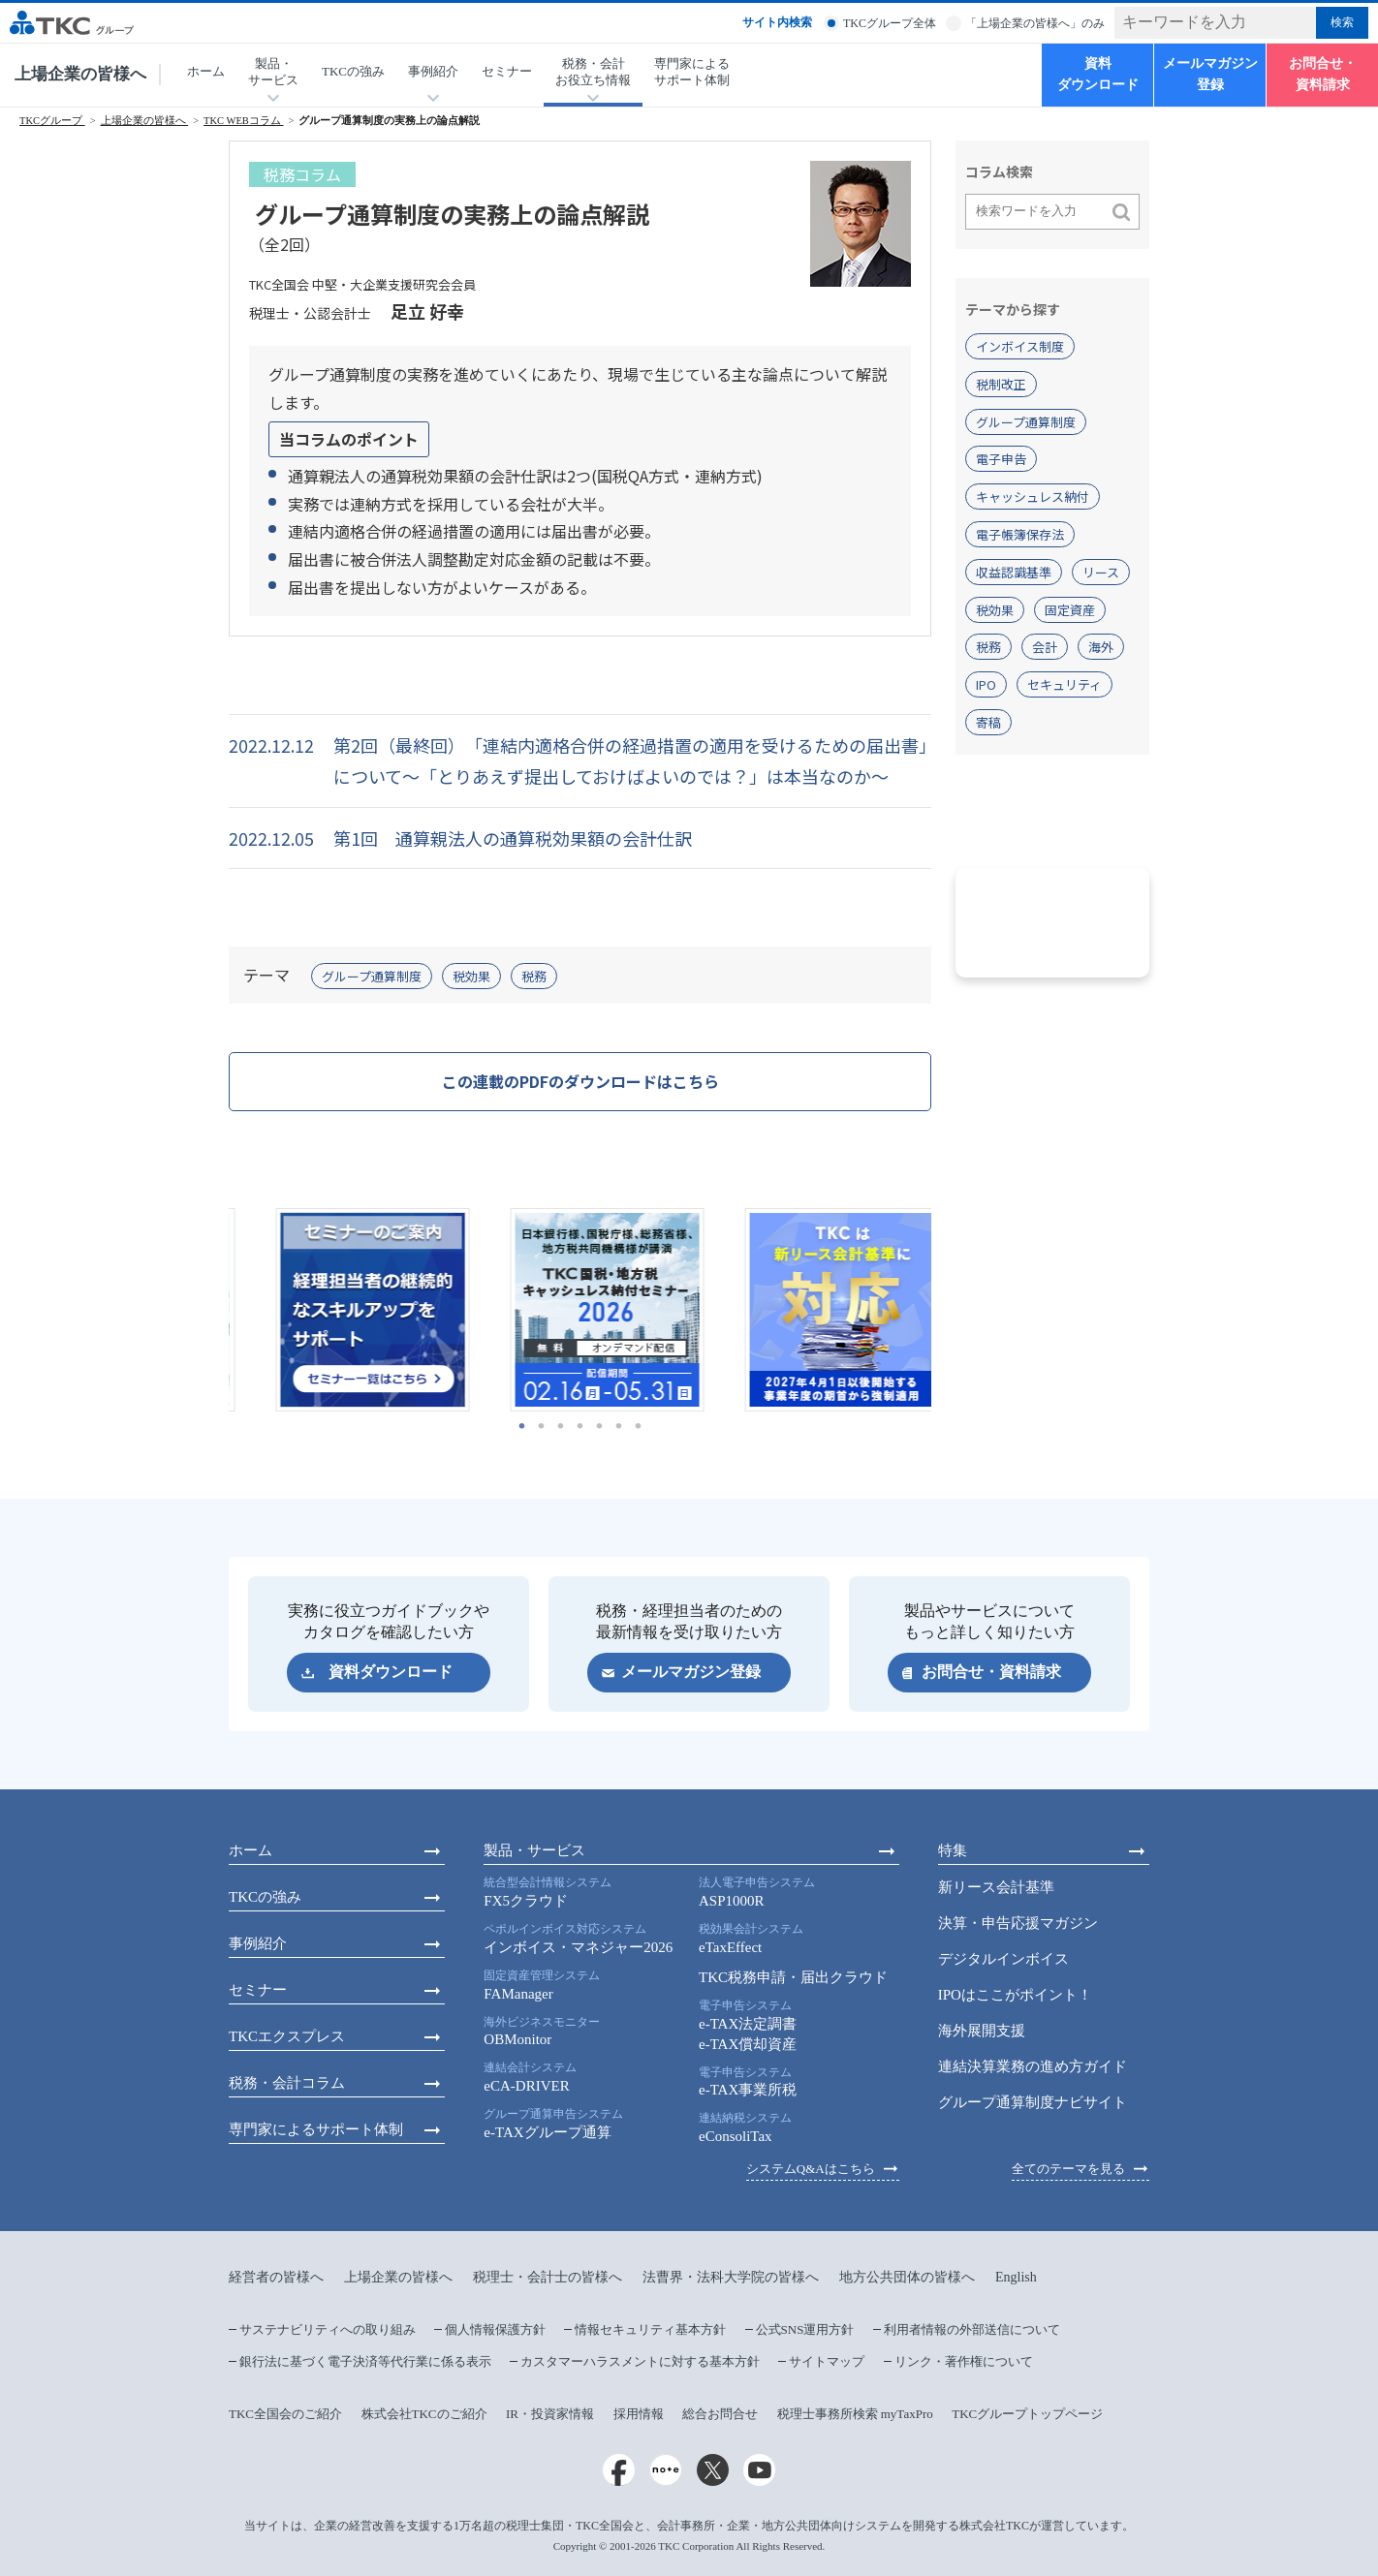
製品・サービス (534, 1850)
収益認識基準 (1013, 572)
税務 (534, 976)
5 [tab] (600, 1426)
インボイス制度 (1020, 346)
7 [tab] (638, 1426)
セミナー (507, 71)
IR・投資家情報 (550, 2413)
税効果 (471, 976)
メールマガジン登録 (1210, 74)
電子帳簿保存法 (1020, 534)
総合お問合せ (720, 2413)
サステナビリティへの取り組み (327, 2329)
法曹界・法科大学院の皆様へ (730, 2277)
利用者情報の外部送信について (972, 2329)
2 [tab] (541, 1426)
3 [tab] (561, 1426)
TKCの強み (353, 71)
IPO (986, 684)
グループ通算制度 (372, 976)
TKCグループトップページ (1027, 2413)
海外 (1100, 646)
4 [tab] (580, 1426)
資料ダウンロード (1098, 74)
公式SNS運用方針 (805, 2329)
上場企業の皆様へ (80, 74)
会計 (1044, 646)
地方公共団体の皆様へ (907, 2277)
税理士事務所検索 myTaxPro (855, 2413)
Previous (214, 1309)
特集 (952, 1850)
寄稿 (988, 722)
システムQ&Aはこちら (810, 2168)
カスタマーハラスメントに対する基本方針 (640, 2361)
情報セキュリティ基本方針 (650, 2329)
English (1016, 2277)
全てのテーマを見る (1068, 2168)
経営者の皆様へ (276, 2277)
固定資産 (1070, 610)
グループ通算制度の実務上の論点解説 (389, 120)
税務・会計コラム (287, 2083)
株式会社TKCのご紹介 (424, 2413)
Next (945, 1309)
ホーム (206, 71)
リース (1100, 572)
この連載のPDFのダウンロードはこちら (580, 1081)
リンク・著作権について (963, 2361)
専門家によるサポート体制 (692, 71)
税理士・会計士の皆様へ (547, 2277)
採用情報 (638, 2413)
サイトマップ (826, 2361)
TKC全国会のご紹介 (285, 2413)
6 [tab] (619, 1426)
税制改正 (1001, 384)
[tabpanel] (346, 1310)
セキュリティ (1064, 684)
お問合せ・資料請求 (1323, 74)
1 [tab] (522, 1426)
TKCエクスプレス (287, 2036)
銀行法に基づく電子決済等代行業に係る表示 (365, 2361)
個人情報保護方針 (495, 2329)
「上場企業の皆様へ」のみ (1035, 23)
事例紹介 (258, 1943)
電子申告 (1001, 459)
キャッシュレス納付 (1032, 496)
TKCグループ (52, 120)
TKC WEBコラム (243, 120)
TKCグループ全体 (889, 23)
